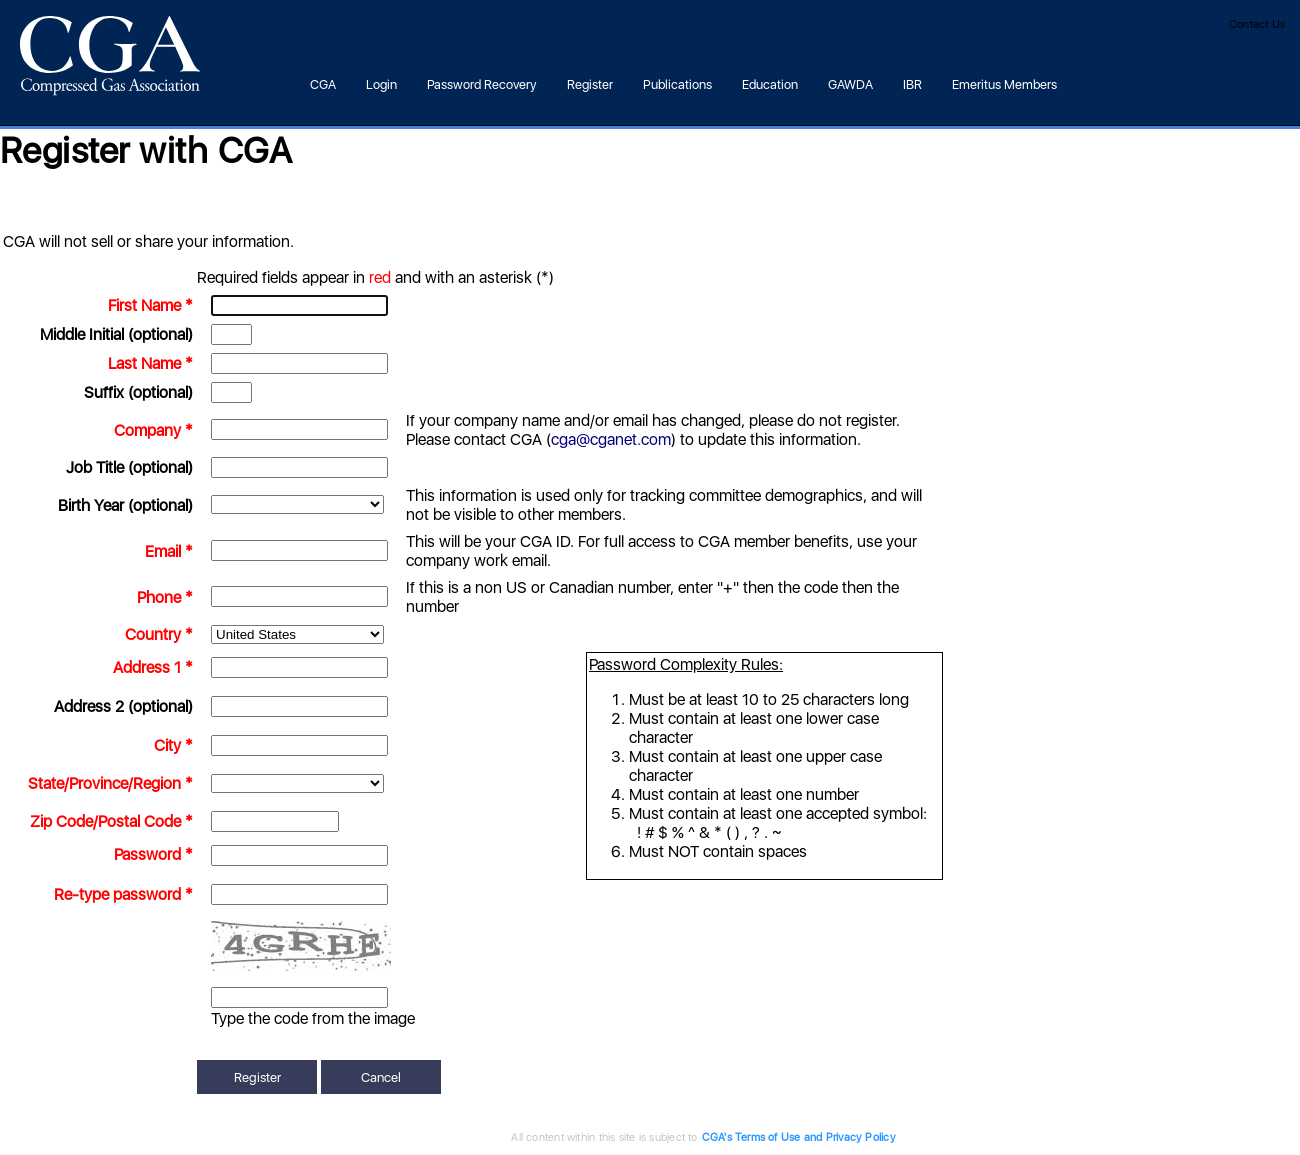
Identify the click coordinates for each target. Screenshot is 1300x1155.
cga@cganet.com (611, 439)
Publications (677, 84)
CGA (323, 84)
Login (381, 84)
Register (590, 84)
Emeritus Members (1004, 84)
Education (770, 84)
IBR (912, 84)
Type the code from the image (313, 1018)
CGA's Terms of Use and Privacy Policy (745, 1137)
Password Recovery (482, 84)
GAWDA (850, 84)
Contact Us (1257, 24)
